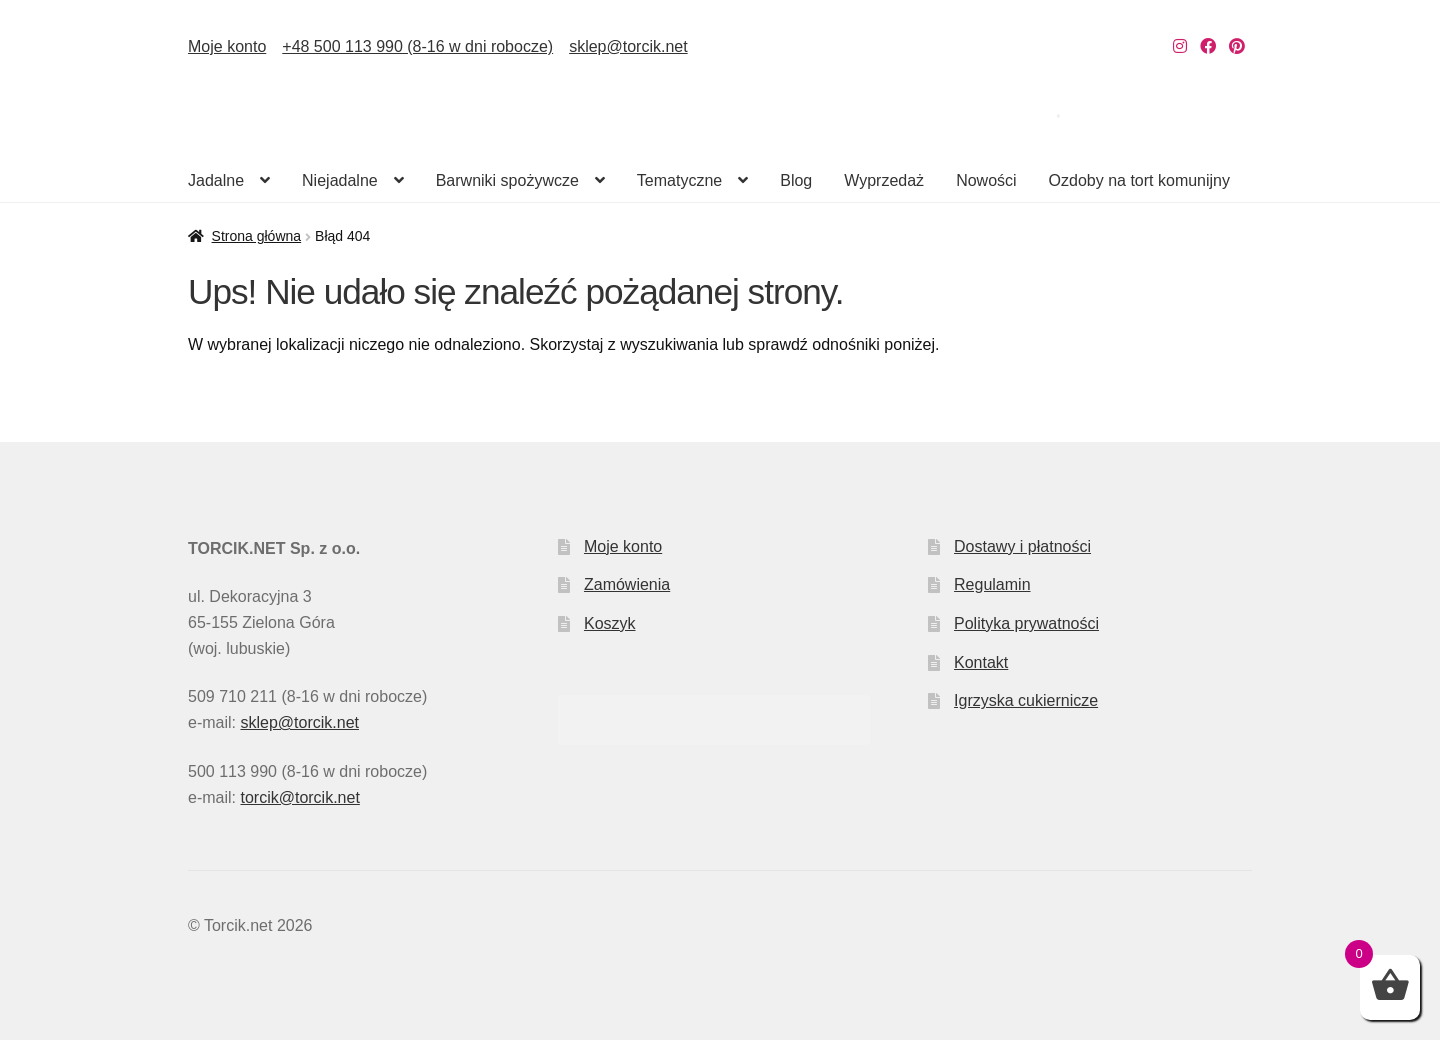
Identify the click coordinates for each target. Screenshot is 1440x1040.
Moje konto (227, 46)
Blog (796, 180)
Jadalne (216, 180)
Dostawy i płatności (1022, 546)
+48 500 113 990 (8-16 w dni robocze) (417, 46)
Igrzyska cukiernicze (1026, 700)
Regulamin (992, 584)
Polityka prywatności (1026, 623)
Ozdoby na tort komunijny (1139, 180)
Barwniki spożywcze (507, 180)
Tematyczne (679, 180)
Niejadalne (340, 180)
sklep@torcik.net (628, 46)
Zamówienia (627, 584)
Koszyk (610, 623)
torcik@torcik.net (299, 797)
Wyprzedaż (884, 180)
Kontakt (981, 662)
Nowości (986, 180)
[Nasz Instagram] (1180, 46)
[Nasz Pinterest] (1237, 46)
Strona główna (257, 236)
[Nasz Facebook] (1208, 46)
